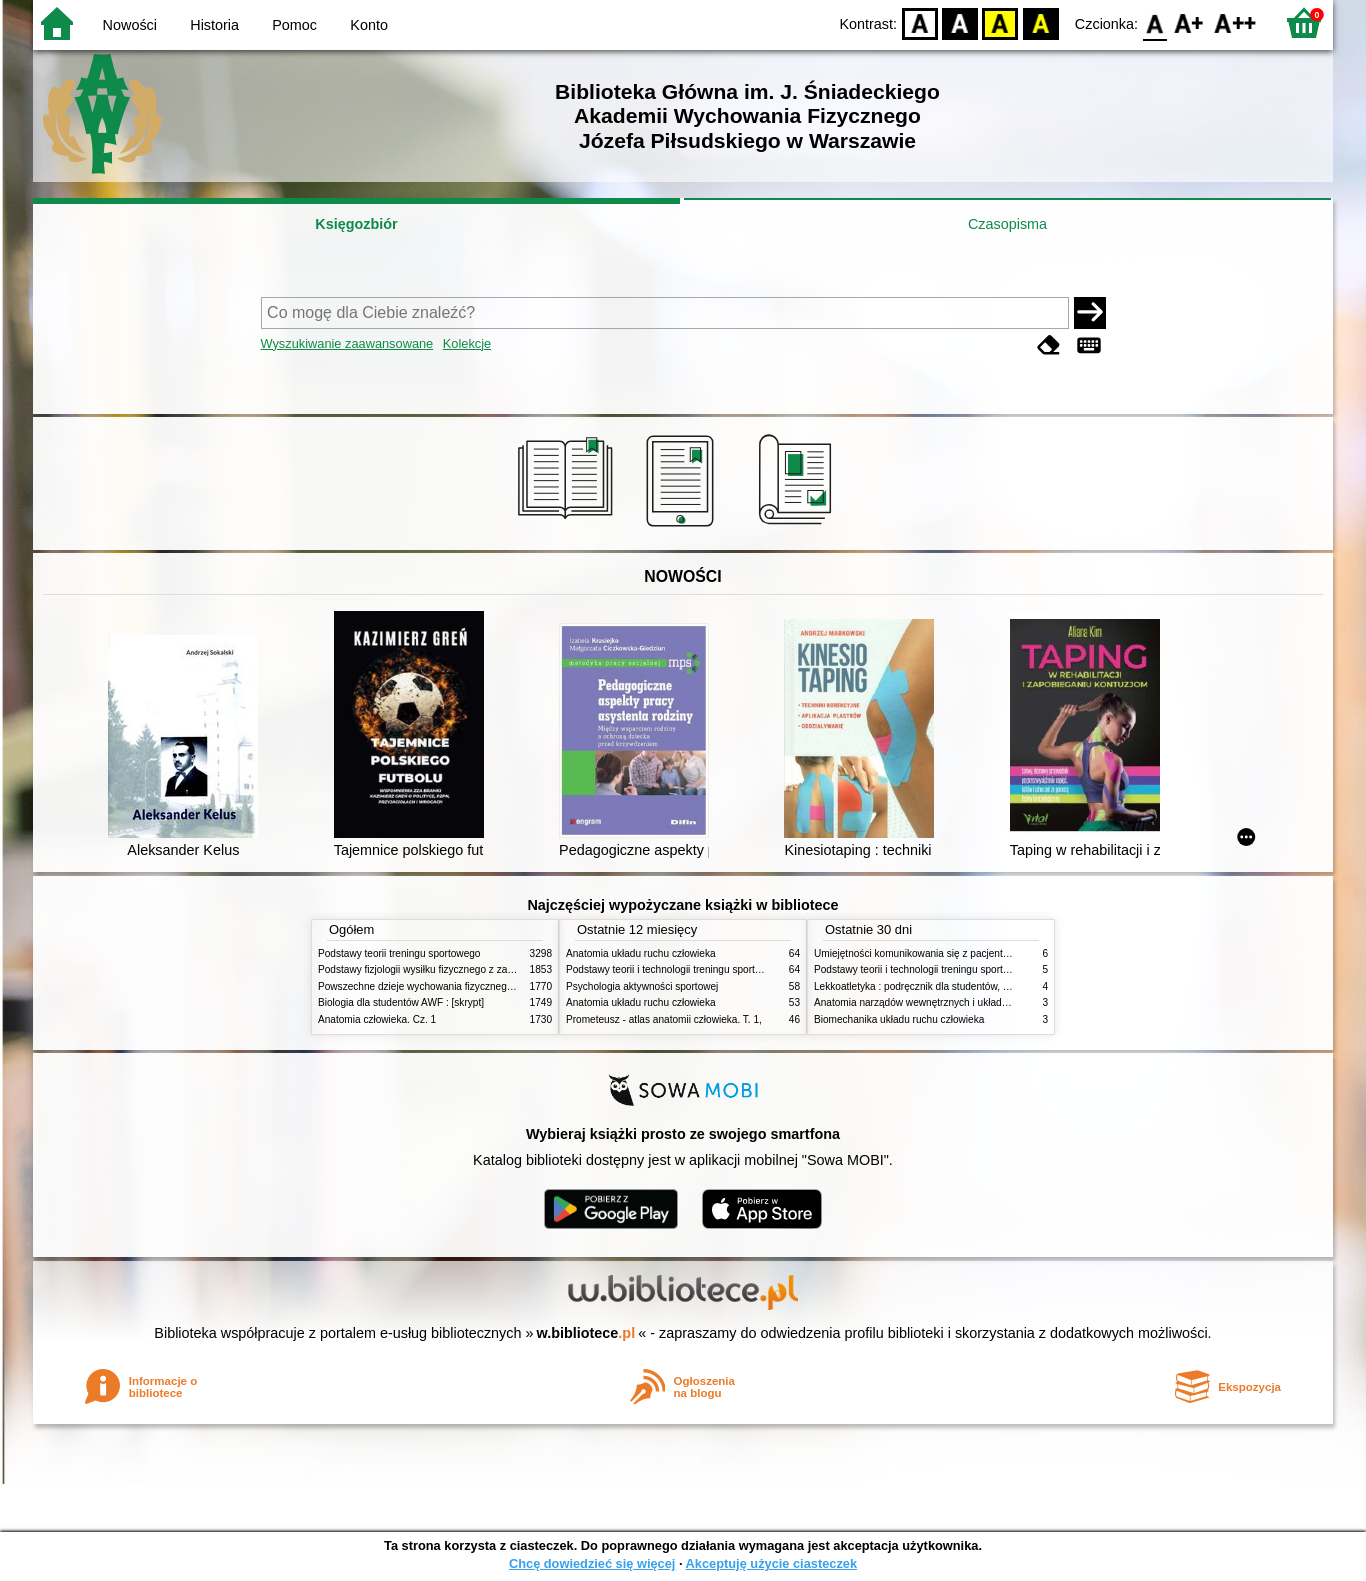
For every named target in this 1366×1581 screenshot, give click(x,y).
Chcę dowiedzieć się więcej (592, 1563)
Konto (369, 25)
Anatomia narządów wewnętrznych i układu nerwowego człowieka (961, 1002)
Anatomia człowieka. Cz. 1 (377, 1019)
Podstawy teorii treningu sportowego (399, 953)
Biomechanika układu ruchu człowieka (899, 1019)
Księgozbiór (356, 224)
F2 (1235, 22)
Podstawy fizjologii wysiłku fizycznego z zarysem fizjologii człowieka (469, 969)
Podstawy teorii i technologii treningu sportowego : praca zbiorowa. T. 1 (972, 969)
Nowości (130, 25)
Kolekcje (467, 343)
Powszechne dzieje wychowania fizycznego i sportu (433, 986)
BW (960, 22)
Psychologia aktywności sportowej (642, 986)
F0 (1154, 22)
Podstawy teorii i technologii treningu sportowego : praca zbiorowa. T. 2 (724, 969)
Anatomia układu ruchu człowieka (641, 953)
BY (1040, 22)
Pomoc (294, 25)
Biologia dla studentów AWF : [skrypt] (401, 1002)
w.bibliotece (586, 1333)
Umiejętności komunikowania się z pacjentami (916, 953)
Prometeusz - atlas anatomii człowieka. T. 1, (664, 1019)
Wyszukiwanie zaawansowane (347, 343)
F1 (1189, 22)
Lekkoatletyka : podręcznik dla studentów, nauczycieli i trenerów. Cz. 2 (971, 986)
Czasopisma (1007, 224)
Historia (214, 25)
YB (1000, 22)
